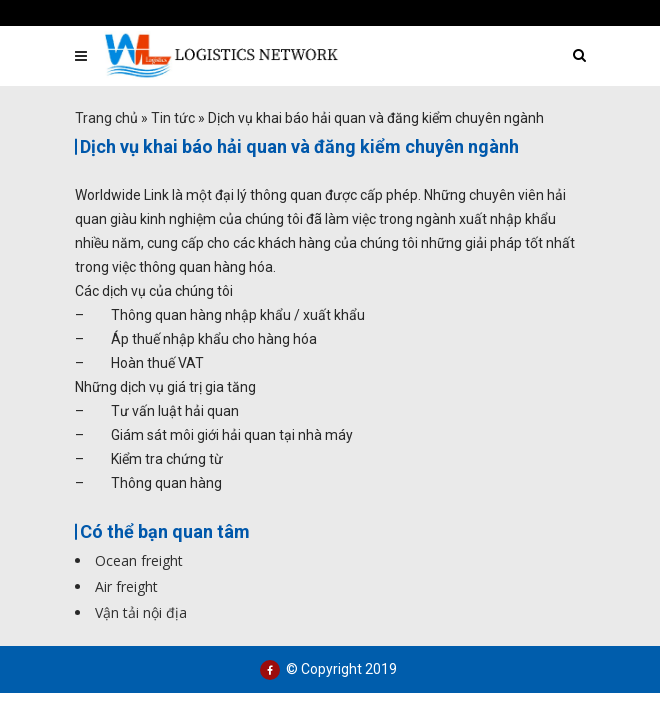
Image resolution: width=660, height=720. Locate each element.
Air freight (126, 586)
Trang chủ (106, 118)
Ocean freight (139, 560)
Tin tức (173, 118)
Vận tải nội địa (141, 612)
